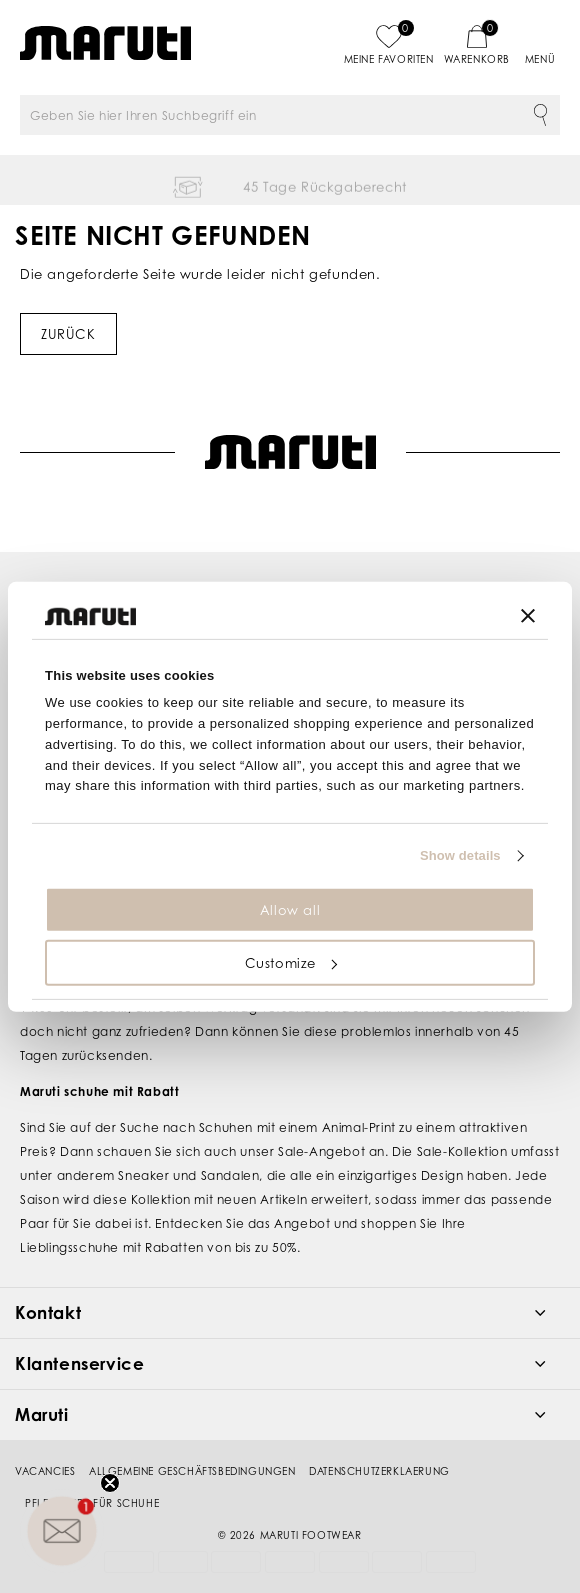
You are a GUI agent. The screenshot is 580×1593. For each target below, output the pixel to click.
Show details (460, 855)
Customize (291, 963)
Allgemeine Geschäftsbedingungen (192, 1446)
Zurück (68, 334)
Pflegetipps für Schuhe (92, 1478)
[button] (62, 1531)
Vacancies (45, 1446)
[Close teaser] (110, 1483)
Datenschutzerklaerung (379, 1446)
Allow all (290, 910)
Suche (540, 115)
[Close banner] (528, 616)
